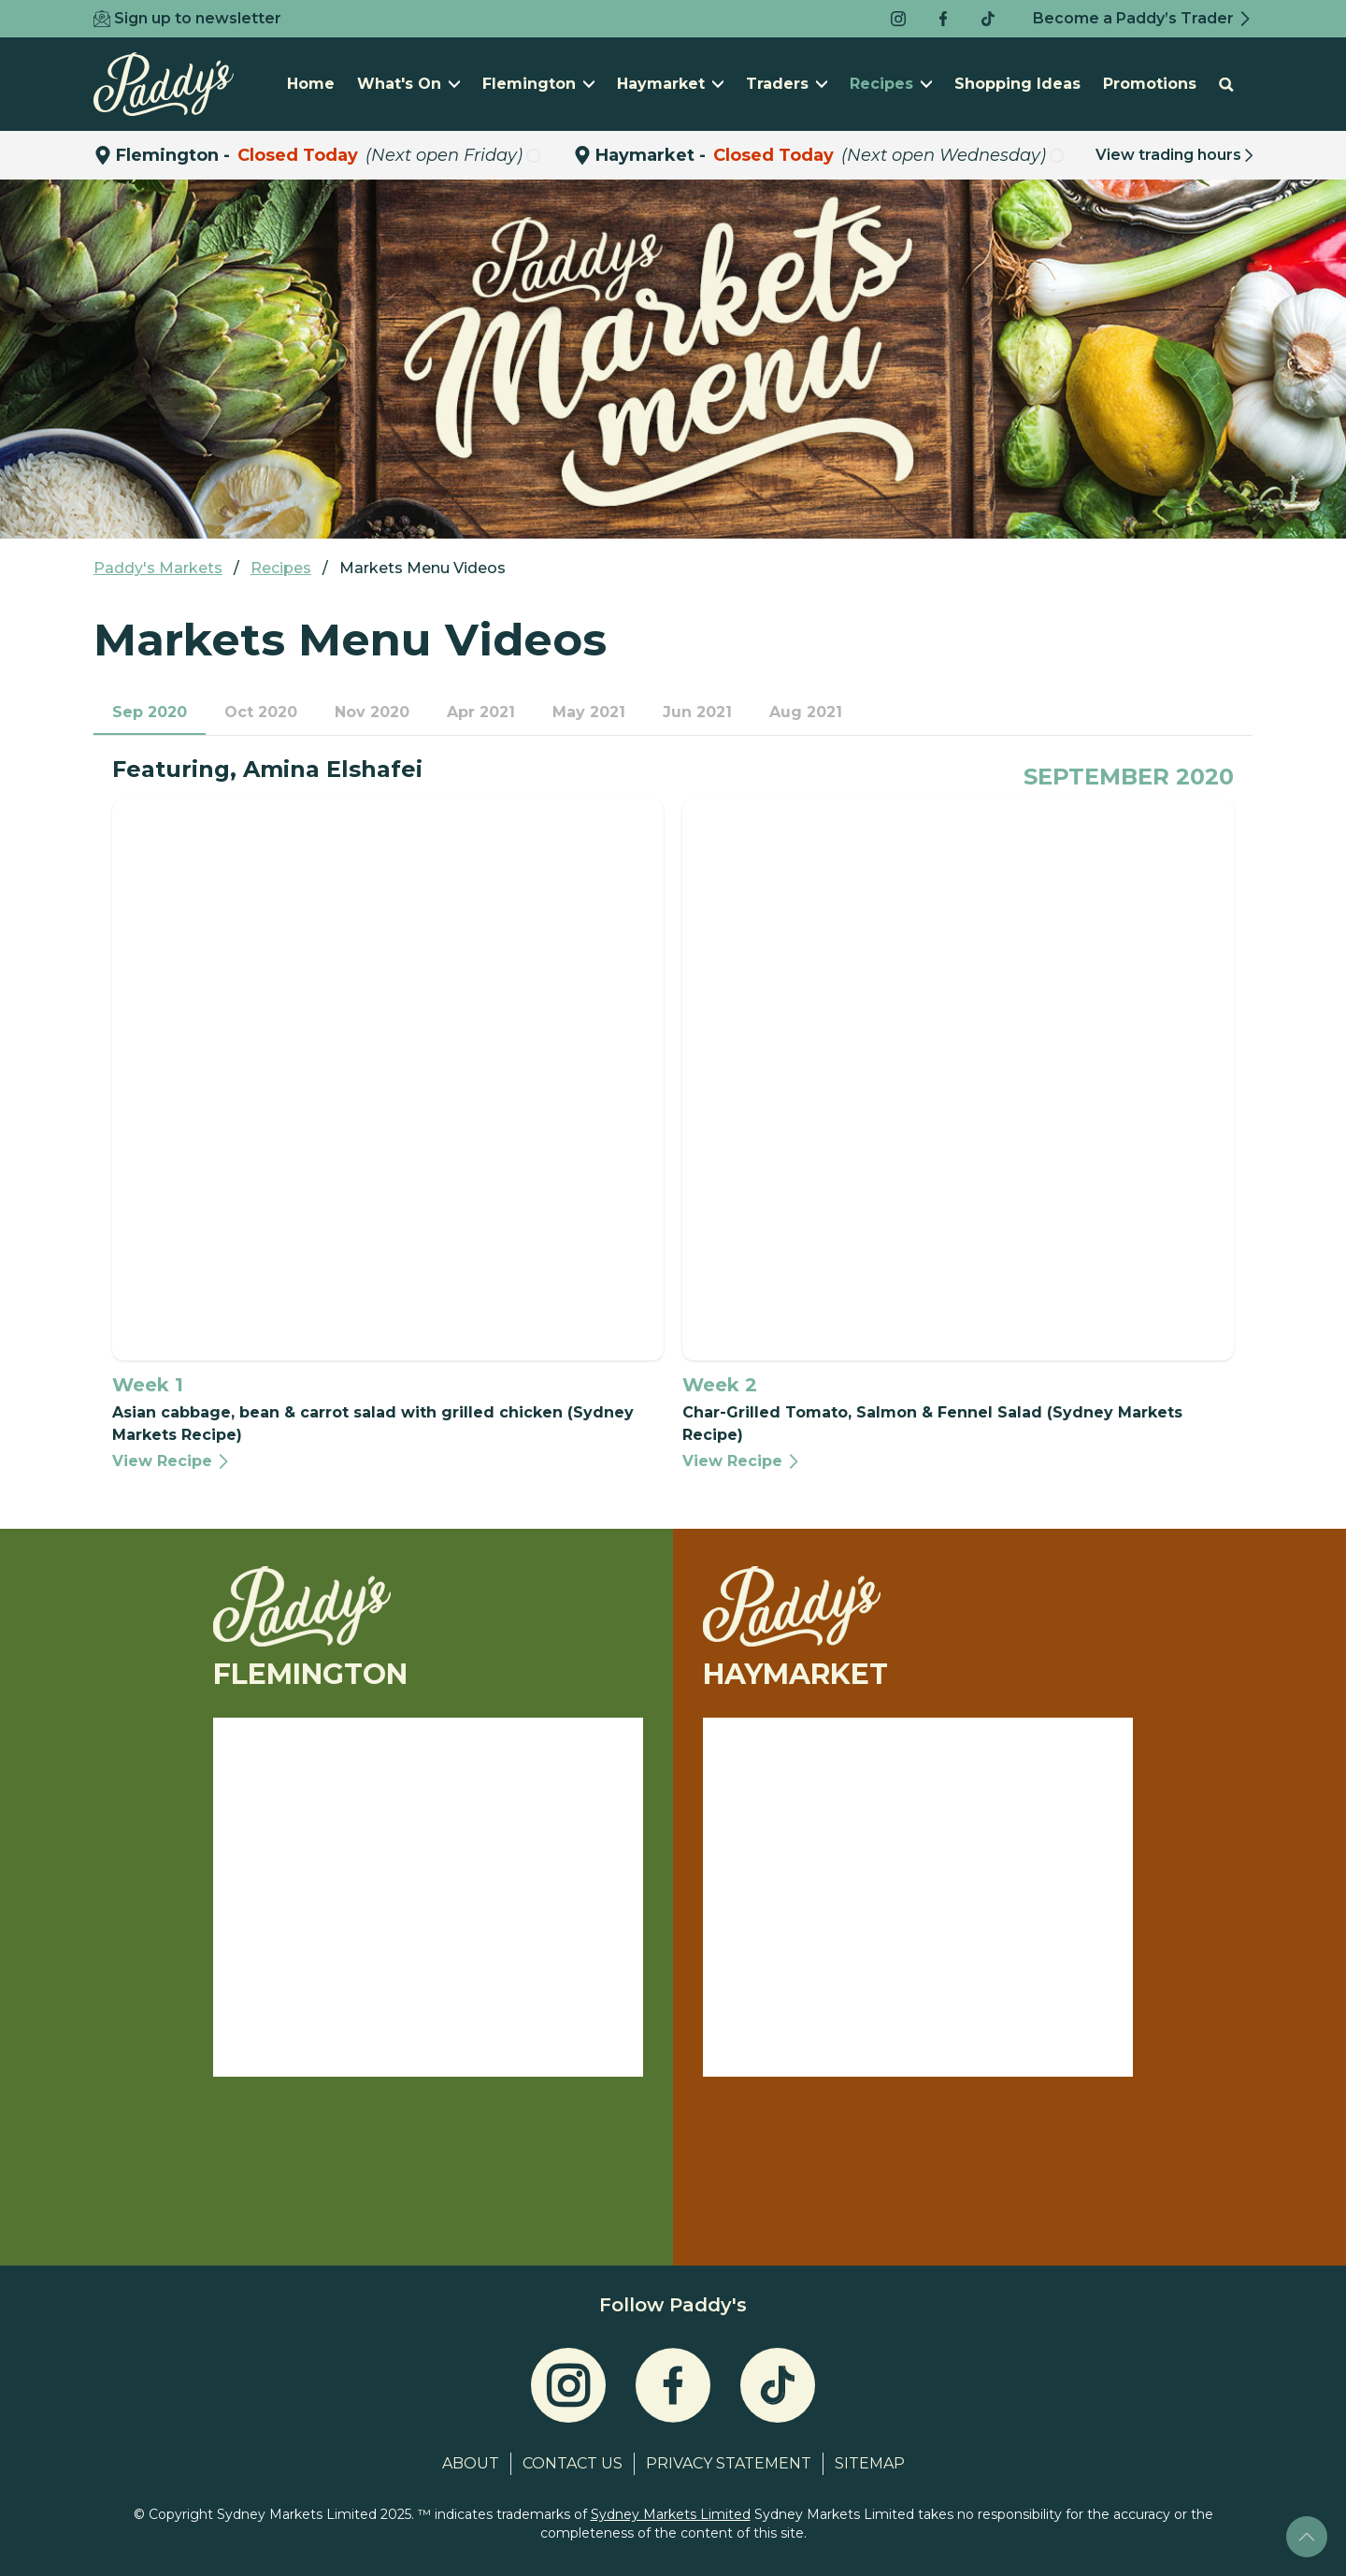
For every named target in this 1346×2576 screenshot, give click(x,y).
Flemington (538, 84)
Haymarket (670, 84)
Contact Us (573, 2463)
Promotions (1149, 84)
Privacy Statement (728, 2463)
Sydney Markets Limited (671, 2514)
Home (311, 84)
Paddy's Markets (157, 568)
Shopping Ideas (1017, 84)
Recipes (891, 84)
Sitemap (870, 2463)
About (470, 2463)
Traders (786, 84)
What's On (408, 84)
